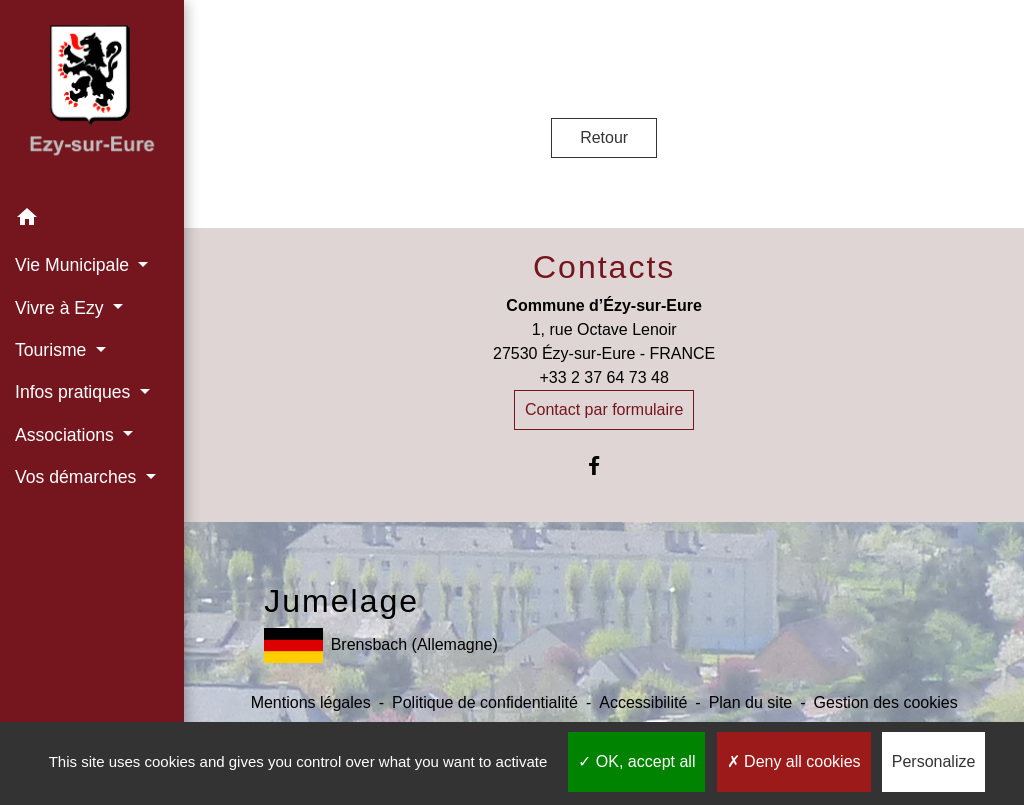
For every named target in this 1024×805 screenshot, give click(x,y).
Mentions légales (311, 702)
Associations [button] (67, 435)
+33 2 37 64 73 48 (603, 377)
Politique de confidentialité (485, 702)
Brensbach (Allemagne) (381, 645)
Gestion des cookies (886, 702)
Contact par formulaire (604, 409)
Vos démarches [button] (78, 477)
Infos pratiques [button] (75, 392)
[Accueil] (92, 98)
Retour (604, 137)
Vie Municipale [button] (74, 265)
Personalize (934, 761)
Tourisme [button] (53, 350)
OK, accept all (636, 761)
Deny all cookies (794, 761)
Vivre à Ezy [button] (62, 308)
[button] (92, 220)
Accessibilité (643, 702)
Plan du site (751, 702)
